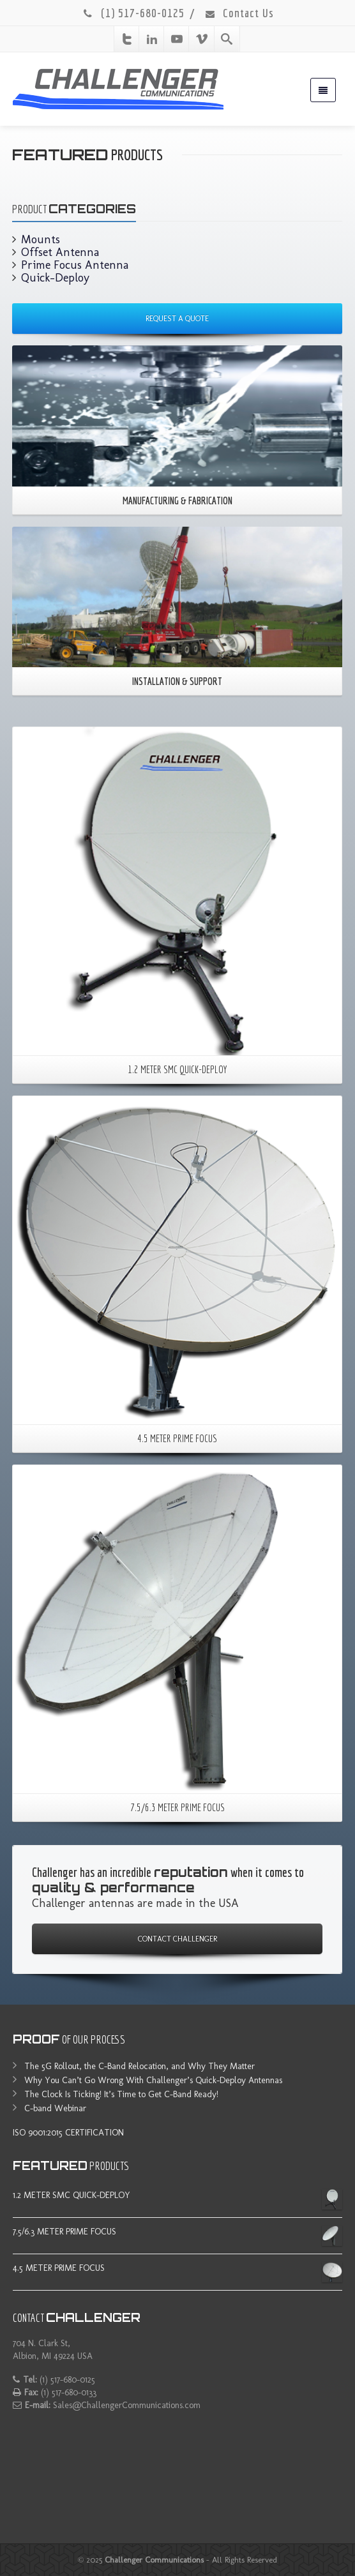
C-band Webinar (55, 2108)
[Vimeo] (202, 39)
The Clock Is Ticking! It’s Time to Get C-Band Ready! (121, 2094)
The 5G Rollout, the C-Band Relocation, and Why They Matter (139, 2066)
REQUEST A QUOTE (177, 318)
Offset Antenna (60, 252)
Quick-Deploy (55, 278)
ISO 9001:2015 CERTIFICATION (68, 2132)
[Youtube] (177, 39)
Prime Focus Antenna (74, 265)
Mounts (40, 239)
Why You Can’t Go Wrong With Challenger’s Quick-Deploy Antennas (153, 2080)
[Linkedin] (152, 39)
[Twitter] (127, 39)
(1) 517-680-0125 (133, 13)
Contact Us (239, 13)
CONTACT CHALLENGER (177, 1938)
